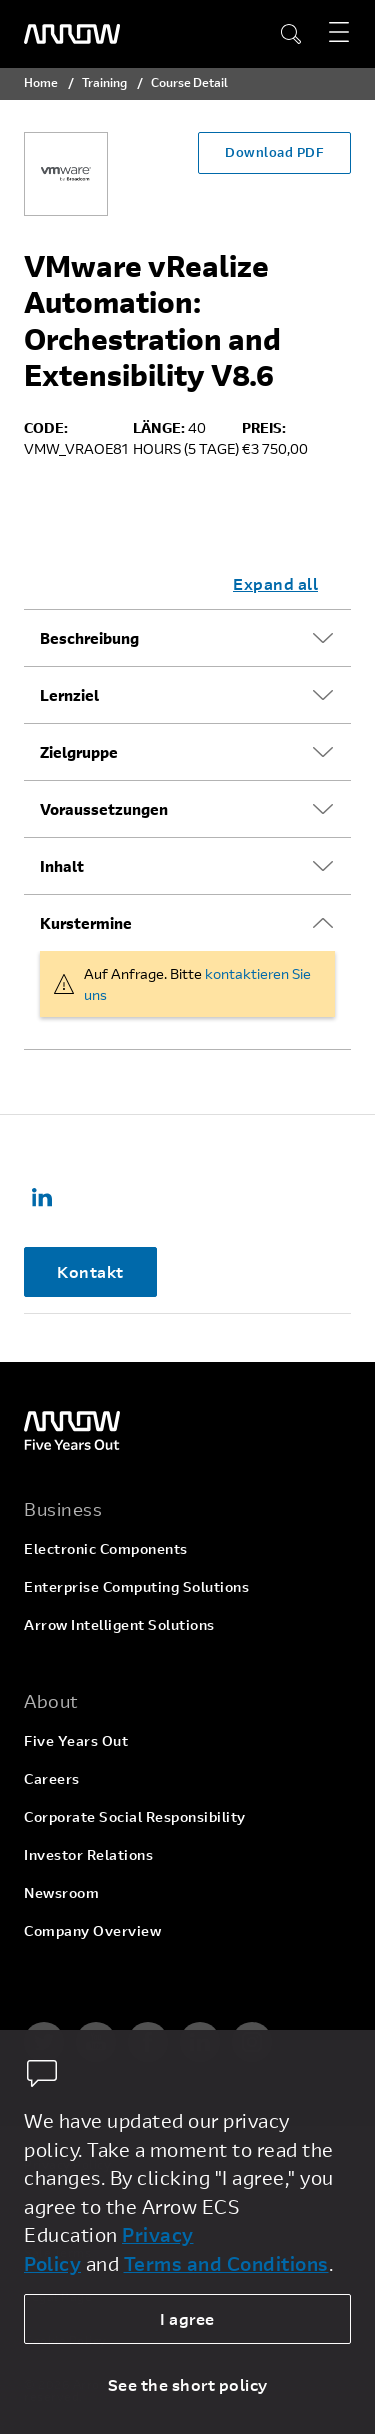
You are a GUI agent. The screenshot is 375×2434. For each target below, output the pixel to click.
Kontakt (90, 1271)
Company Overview (92, 1930)
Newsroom (61, 1892)
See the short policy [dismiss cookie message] (188, 2384)
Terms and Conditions (226, 2263)
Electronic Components (106, 1548)
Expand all (275, 583)
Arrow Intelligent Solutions (119, 1624)
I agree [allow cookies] (187, 2318)
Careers (52, 1778)
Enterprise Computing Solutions (136, 1586)
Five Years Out (76, 1740)
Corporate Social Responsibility (135, 1816)
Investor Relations (88, 1854)
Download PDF (274, 152)
